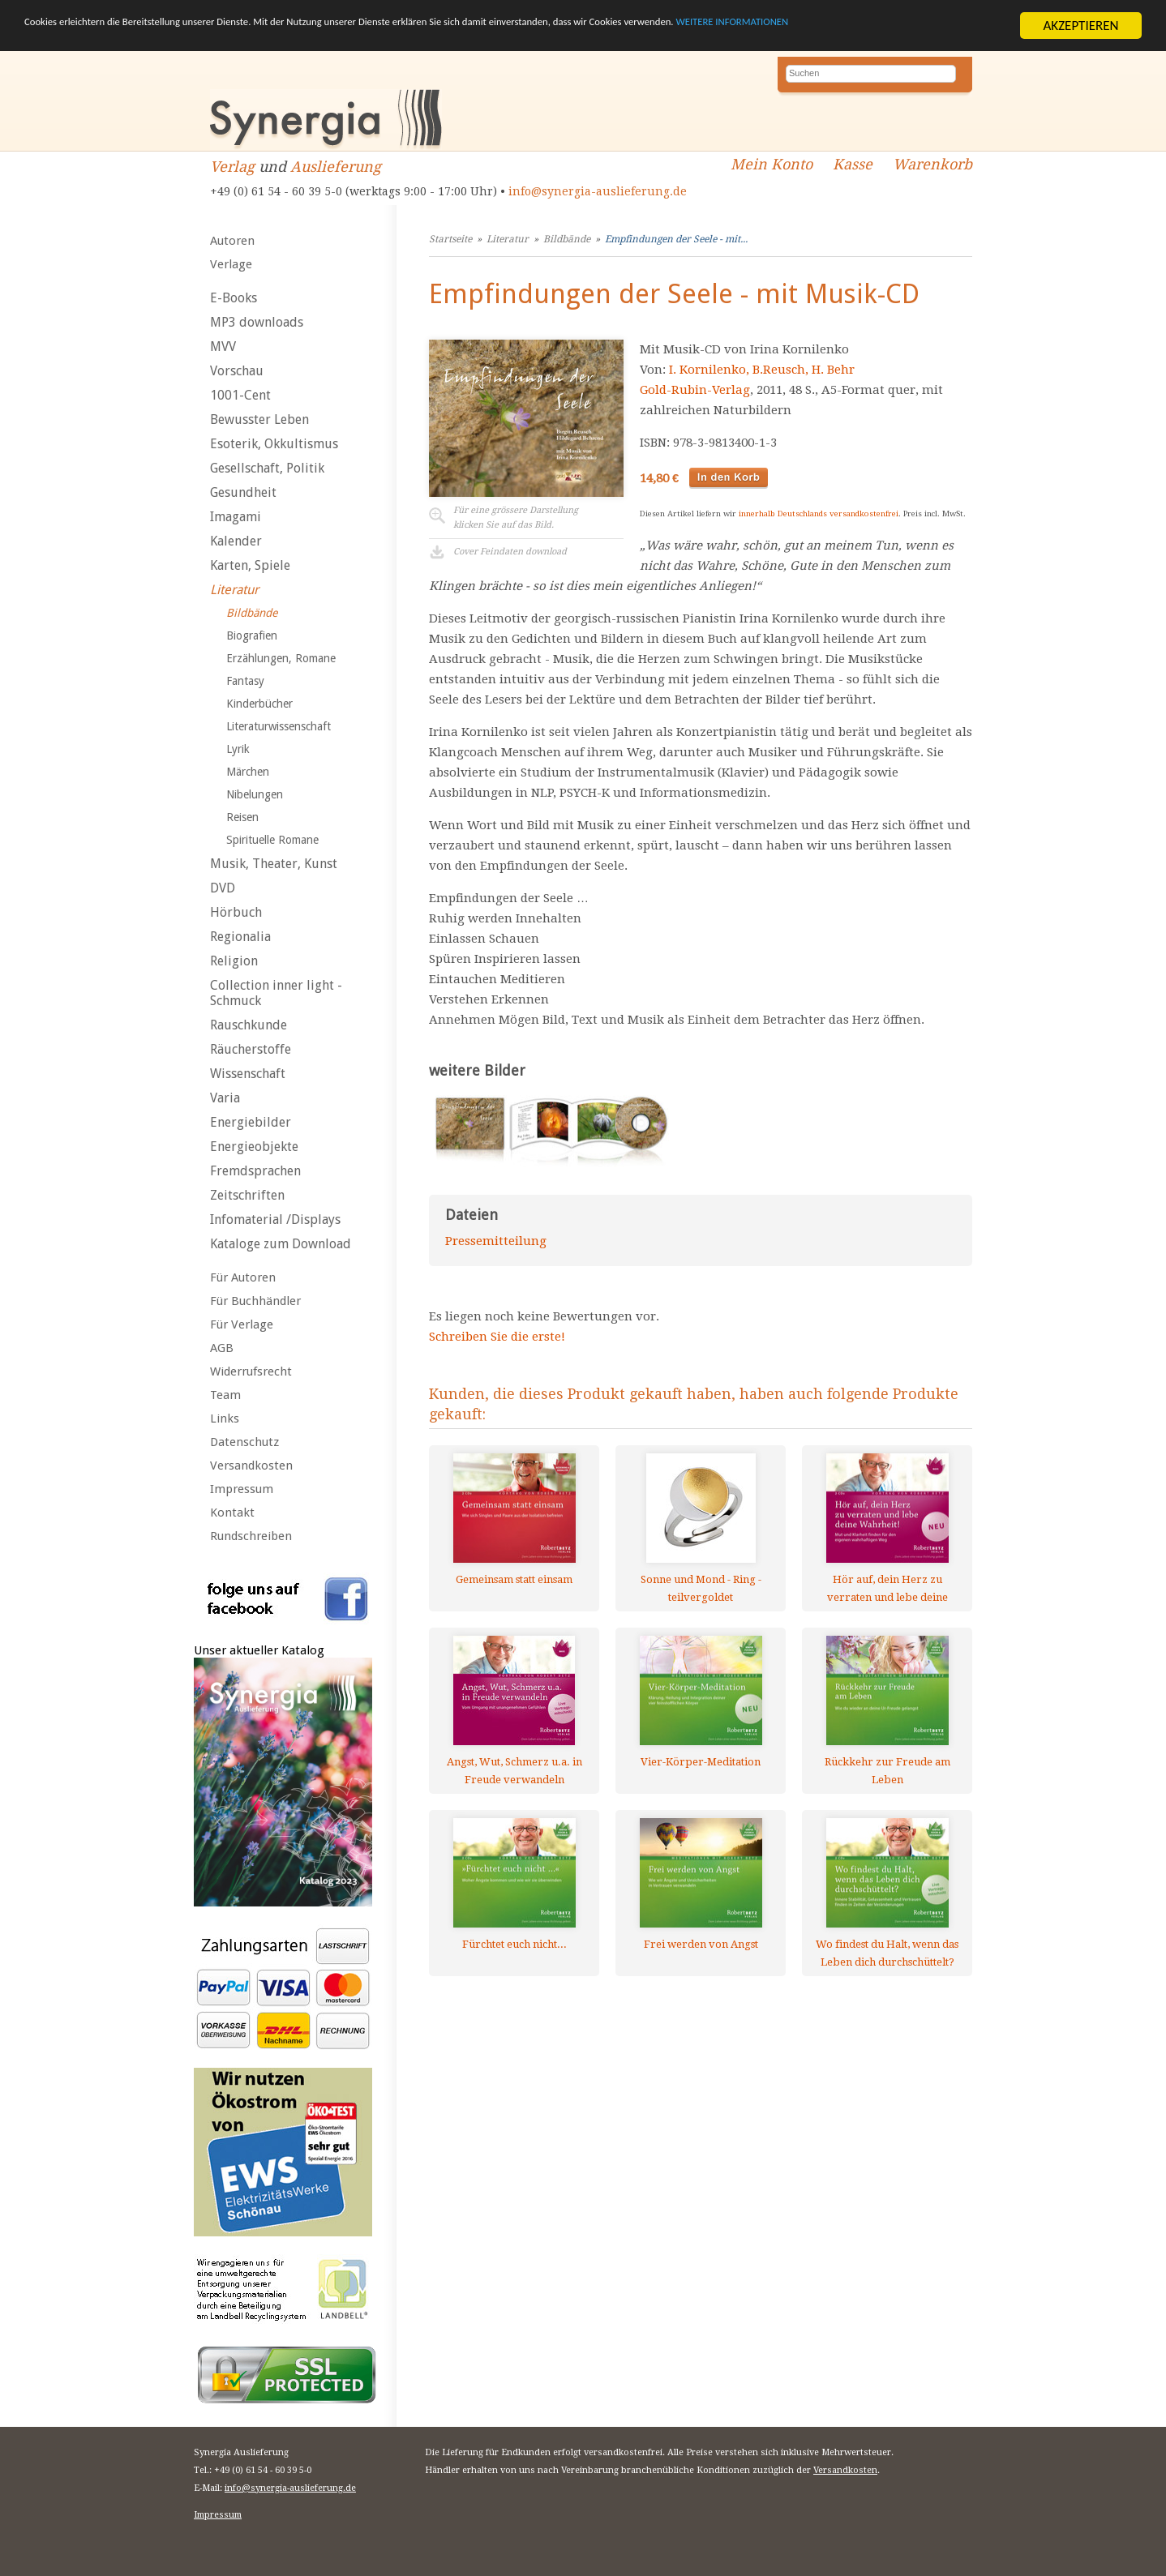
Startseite (450, 239)
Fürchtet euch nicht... (514, 1944)
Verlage (231, 264)
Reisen (242, 817)
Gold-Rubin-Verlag (695, 390)
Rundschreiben (251, 1536)
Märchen (247, 771)
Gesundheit (243, 492)
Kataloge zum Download (280, 1244)
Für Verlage (241, 1324)
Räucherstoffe (250, 1049)
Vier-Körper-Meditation (701, 1762)
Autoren (232, 240)
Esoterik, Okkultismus (274, 443)
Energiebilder (250, 1122)
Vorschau (237, 371)
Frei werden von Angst (701, 1944)
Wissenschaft (247, 1073)
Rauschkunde (248, 1025)
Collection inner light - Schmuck (276, 993)
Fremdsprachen (255, 1171)
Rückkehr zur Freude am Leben (887, 1771)
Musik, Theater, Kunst (273, 863)
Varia (225, 1098)
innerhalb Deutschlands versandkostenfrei (818, 513)
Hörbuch (236, 912)
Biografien (251, 635)
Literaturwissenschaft (278, 726)
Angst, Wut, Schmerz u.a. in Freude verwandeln (514, 1771)
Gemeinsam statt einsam (514, 1579)
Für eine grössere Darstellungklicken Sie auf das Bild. (515, 517)
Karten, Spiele (250, 565)
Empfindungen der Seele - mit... (676, 239)
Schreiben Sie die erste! (497, 1336)
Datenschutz (244, 1442)
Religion (234, 961)
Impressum (241, 1489)
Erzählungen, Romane (281, 658)
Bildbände (251, 612)
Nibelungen (254, 794)
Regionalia (240, 936)
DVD (222, 888)
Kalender (236, 541)
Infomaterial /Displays (275, 1219)
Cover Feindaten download (510, 551)
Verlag (232, 166)
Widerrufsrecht (251, 1371)
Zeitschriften (247, 1195)
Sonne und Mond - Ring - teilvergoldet (701, 1588)
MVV (223, 346)
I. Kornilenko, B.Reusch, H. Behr (762, 369)
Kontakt (232, 1512)
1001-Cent (240, 395)
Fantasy (245, 680)
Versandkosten (251, 1465)
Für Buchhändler (255, 1301)
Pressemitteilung (496, 1241)
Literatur (234, 589)
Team (225, 1395)
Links (224, 1418)
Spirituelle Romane (272, 839)
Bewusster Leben (259, 419)
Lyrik (238, 748)
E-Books (233, 298)
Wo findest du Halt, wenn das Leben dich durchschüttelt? (887, 1953)
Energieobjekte (254, 1146)
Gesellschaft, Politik (267, 468)
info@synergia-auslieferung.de (597, 191)
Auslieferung (335, 166)
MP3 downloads (256, 322)
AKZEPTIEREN (1080, 25)
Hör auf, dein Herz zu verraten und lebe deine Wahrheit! (887, 1588)
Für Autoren (243, 1277)
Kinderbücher (259, 703)
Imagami (235, 516)
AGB (222, 1348)
